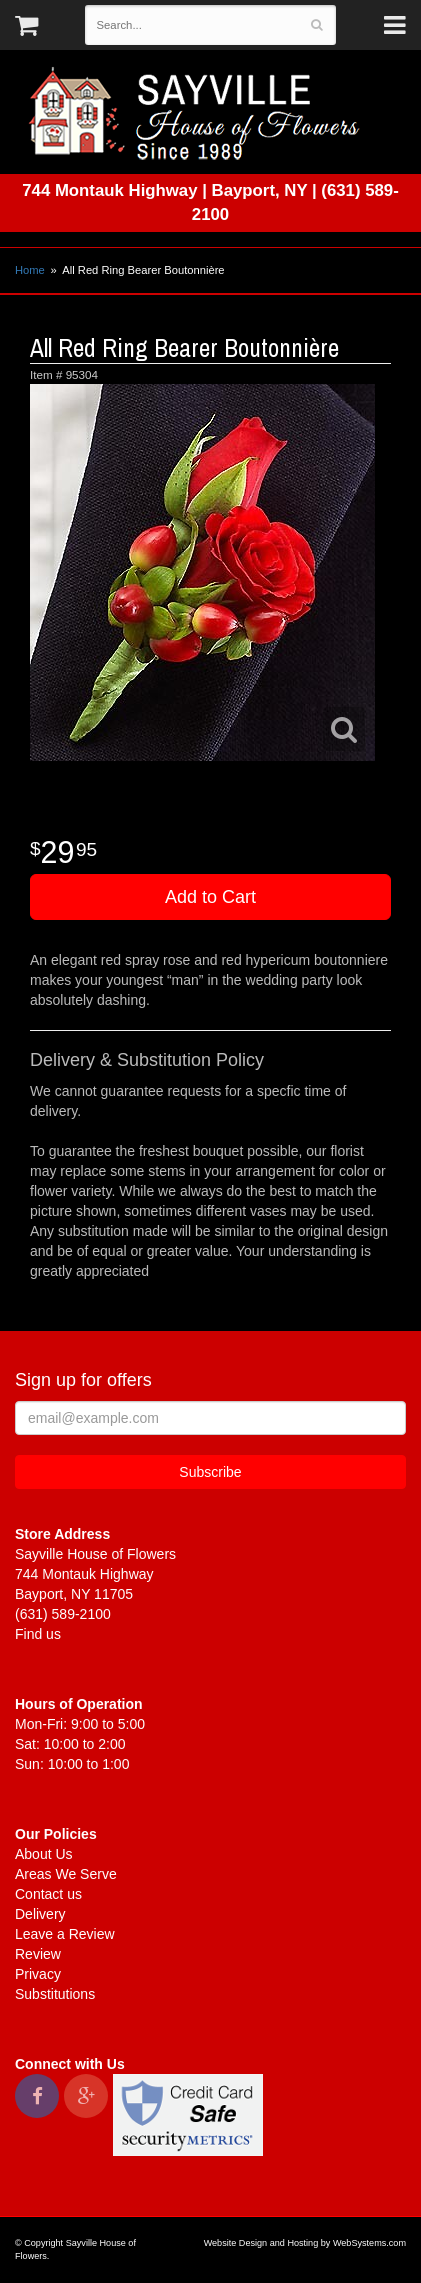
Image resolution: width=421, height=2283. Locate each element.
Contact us (48, 1894)
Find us (38, 1634)
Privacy (38, 1974)
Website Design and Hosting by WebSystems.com (305, 2243)
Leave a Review (65, 1934)
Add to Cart (210, 897)
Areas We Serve (66, 1874)
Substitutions (55, 1994)
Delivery (40, 1914)
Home (30, 270)
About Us (44, 1854)
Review (38, 1954)
